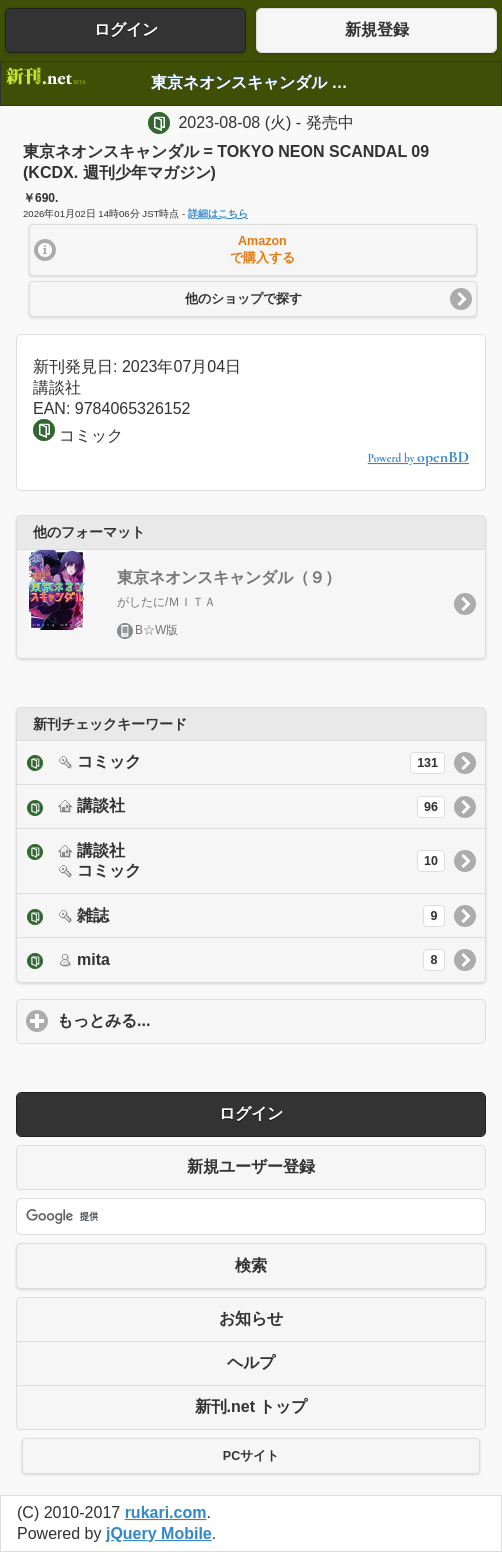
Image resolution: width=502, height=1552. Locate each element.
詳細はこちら (218, 213)
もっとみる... (197, 1020)
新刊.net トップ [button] (251, 1406)
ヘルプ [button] (251, 1362)
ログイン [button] (126, 29)
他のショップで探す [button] (243, 299)
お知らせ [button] (251, 1318)
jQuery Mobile (159, 1533)
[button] (253, 250)
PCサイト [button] (251, 1456)
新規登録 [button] (377, 29)
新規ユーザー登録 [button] (251, 1166)
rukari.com (166, 1512)
